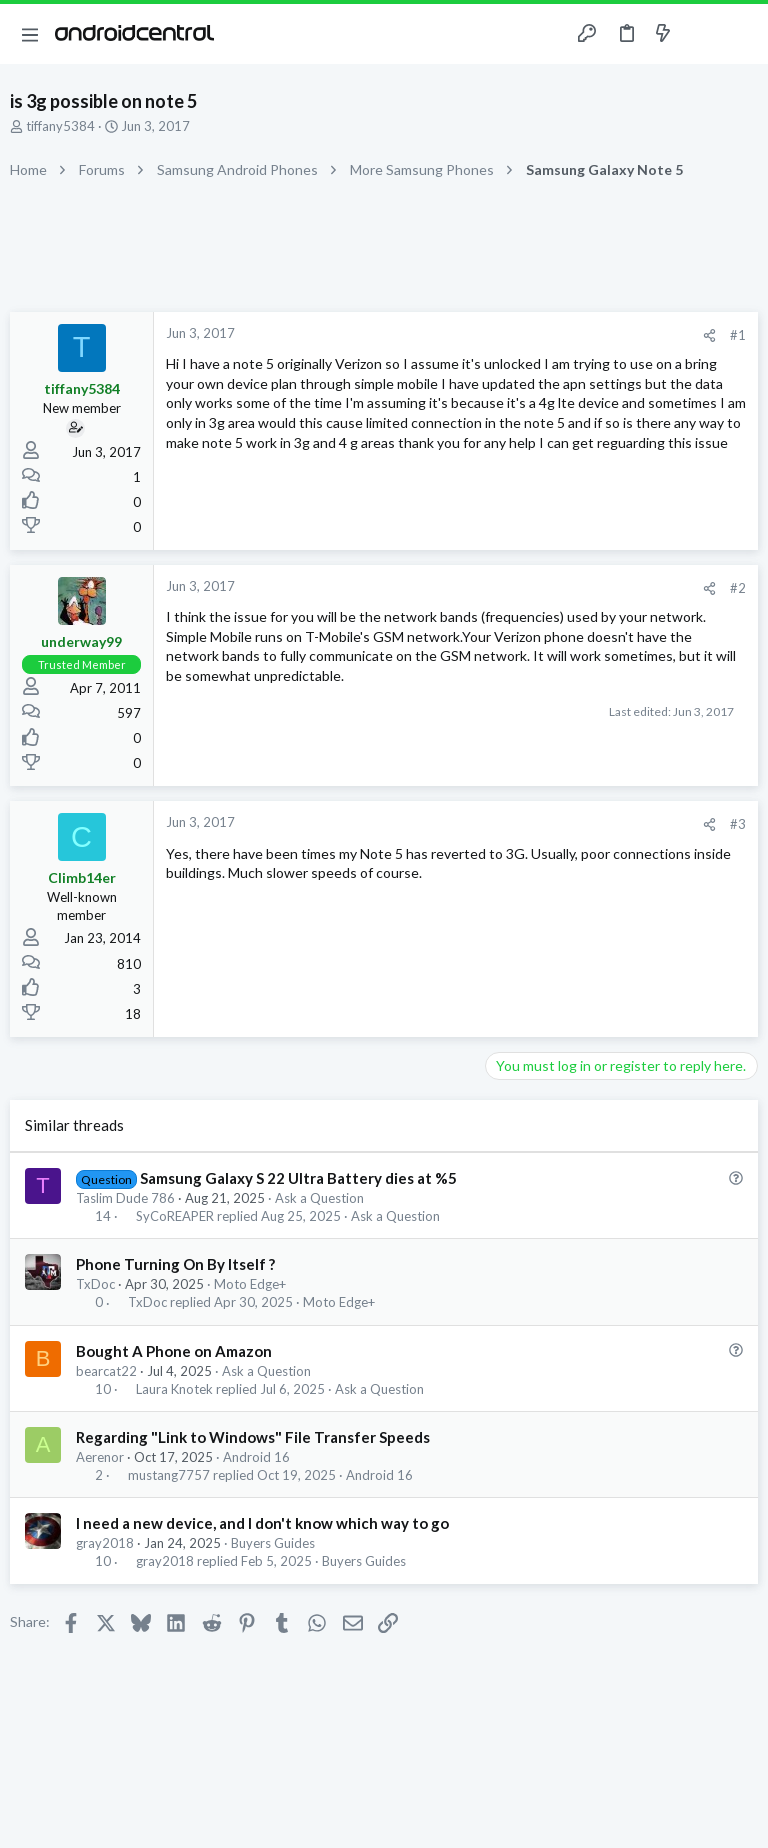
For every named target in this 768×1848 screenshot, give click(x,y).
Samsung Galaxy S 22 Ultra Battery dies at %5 (298, 1178)
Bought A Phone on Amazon (174, 1351)
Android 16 (256, 1457)
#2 (738, 588)
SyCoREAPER (175, 1216)
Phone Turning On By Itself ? (175, 1264)
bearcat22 (106, 1371)
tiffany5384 (60, 126)
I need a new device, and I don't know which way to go (262, 1523)
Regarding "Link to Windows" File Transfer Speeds (253, 1437)
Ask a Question (319, 1198)
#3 (738, 824)
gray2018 (105, 1543)
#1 (738, 335)
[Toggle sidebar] (702, 34)
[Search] (741, 34)
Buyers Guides (273, 1543)
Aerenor (100, 1457)
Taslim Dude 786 (125, 1198)
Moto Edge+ (250, 1284)
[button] (30, 34)
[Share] (709, 335)
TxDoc (95, 1284)
